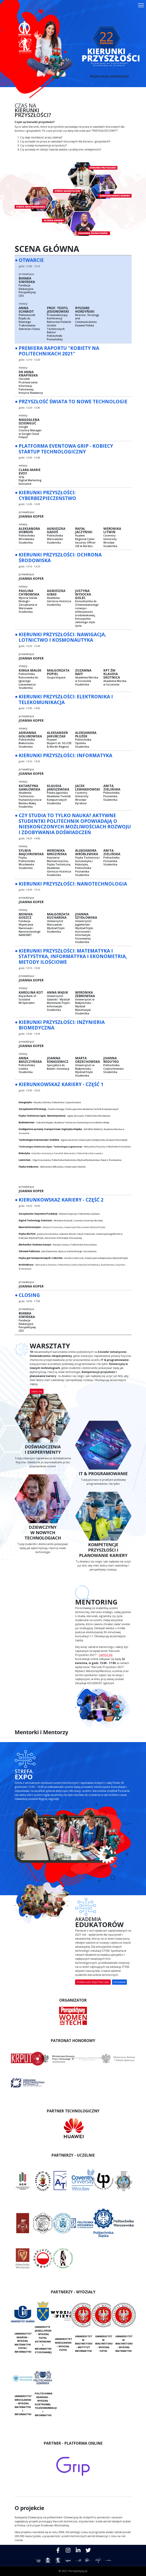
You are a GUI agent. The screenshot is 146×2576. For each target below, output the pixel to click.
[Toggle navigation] (141, 5)
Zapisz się (36, 1391)
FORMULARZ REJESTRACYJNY (93, 1982)
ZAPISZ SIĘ (106, 1655)
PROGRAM (119, 1982)
